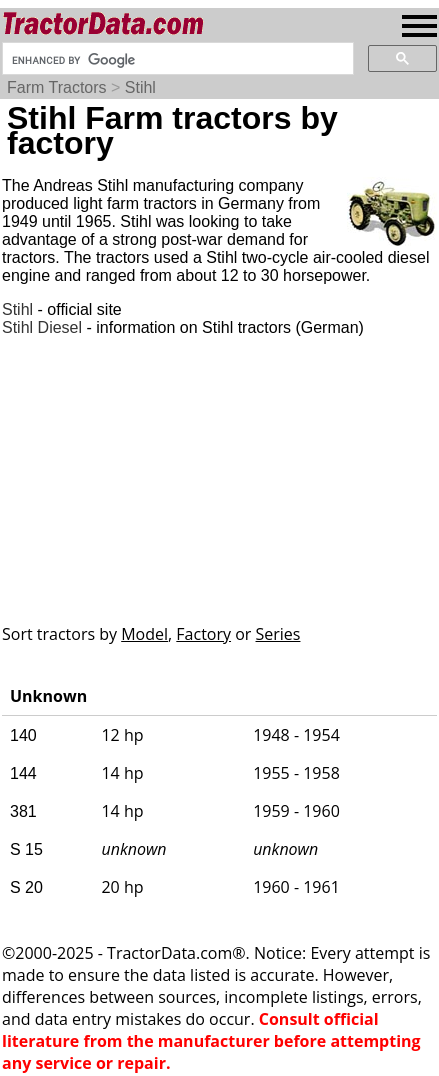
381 (23, 811)
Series (278, 634)
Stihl (140, 87)
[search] (176, 60)
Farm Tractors (57, 87)
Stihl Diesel (42, 327)
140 (23, 735)
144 (23, 773)
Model (144, 634)
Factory (203, 634)
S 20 (26, 887)
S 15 (26, 849)
